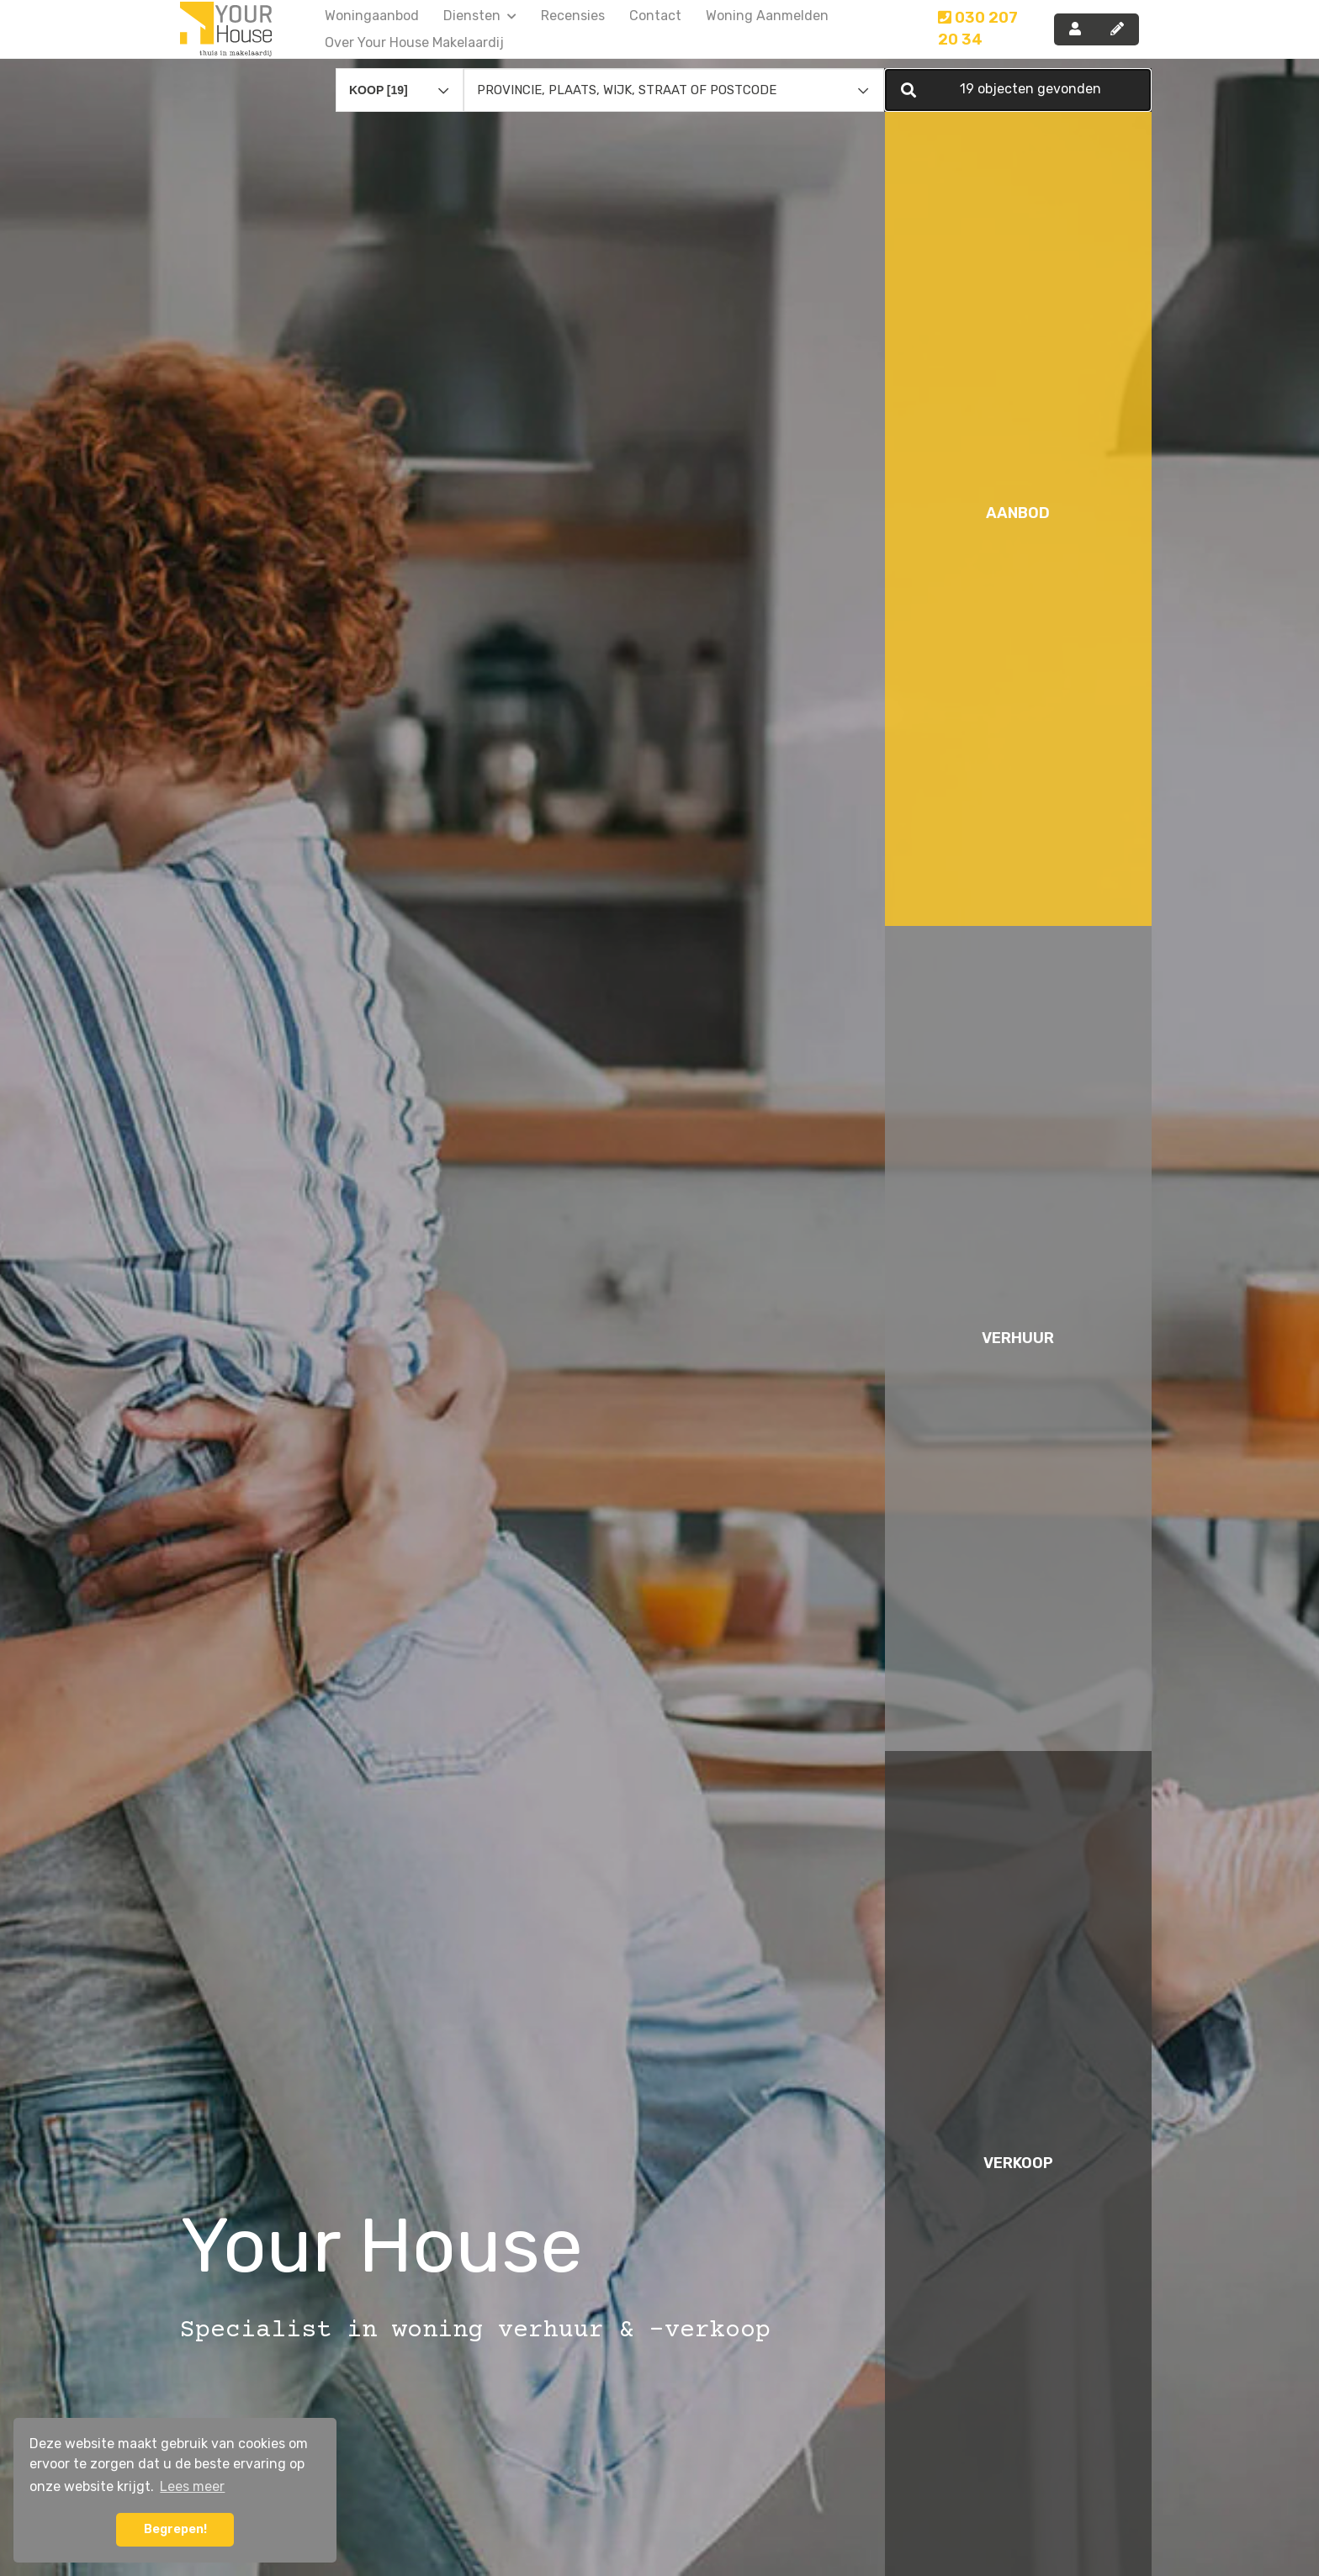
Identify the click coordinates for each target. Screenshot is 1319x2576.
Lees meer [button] (192, 2486)
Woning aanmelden (767, 16)
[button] (1018, 80)
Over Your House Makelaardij (414, 42)
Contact (655, 16)
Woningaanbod (372, 16)
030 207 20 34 (978, 28)
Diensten (479, 16)
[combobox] (400, 72)
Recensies (573, 16)
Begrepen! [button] (175, 2529)
